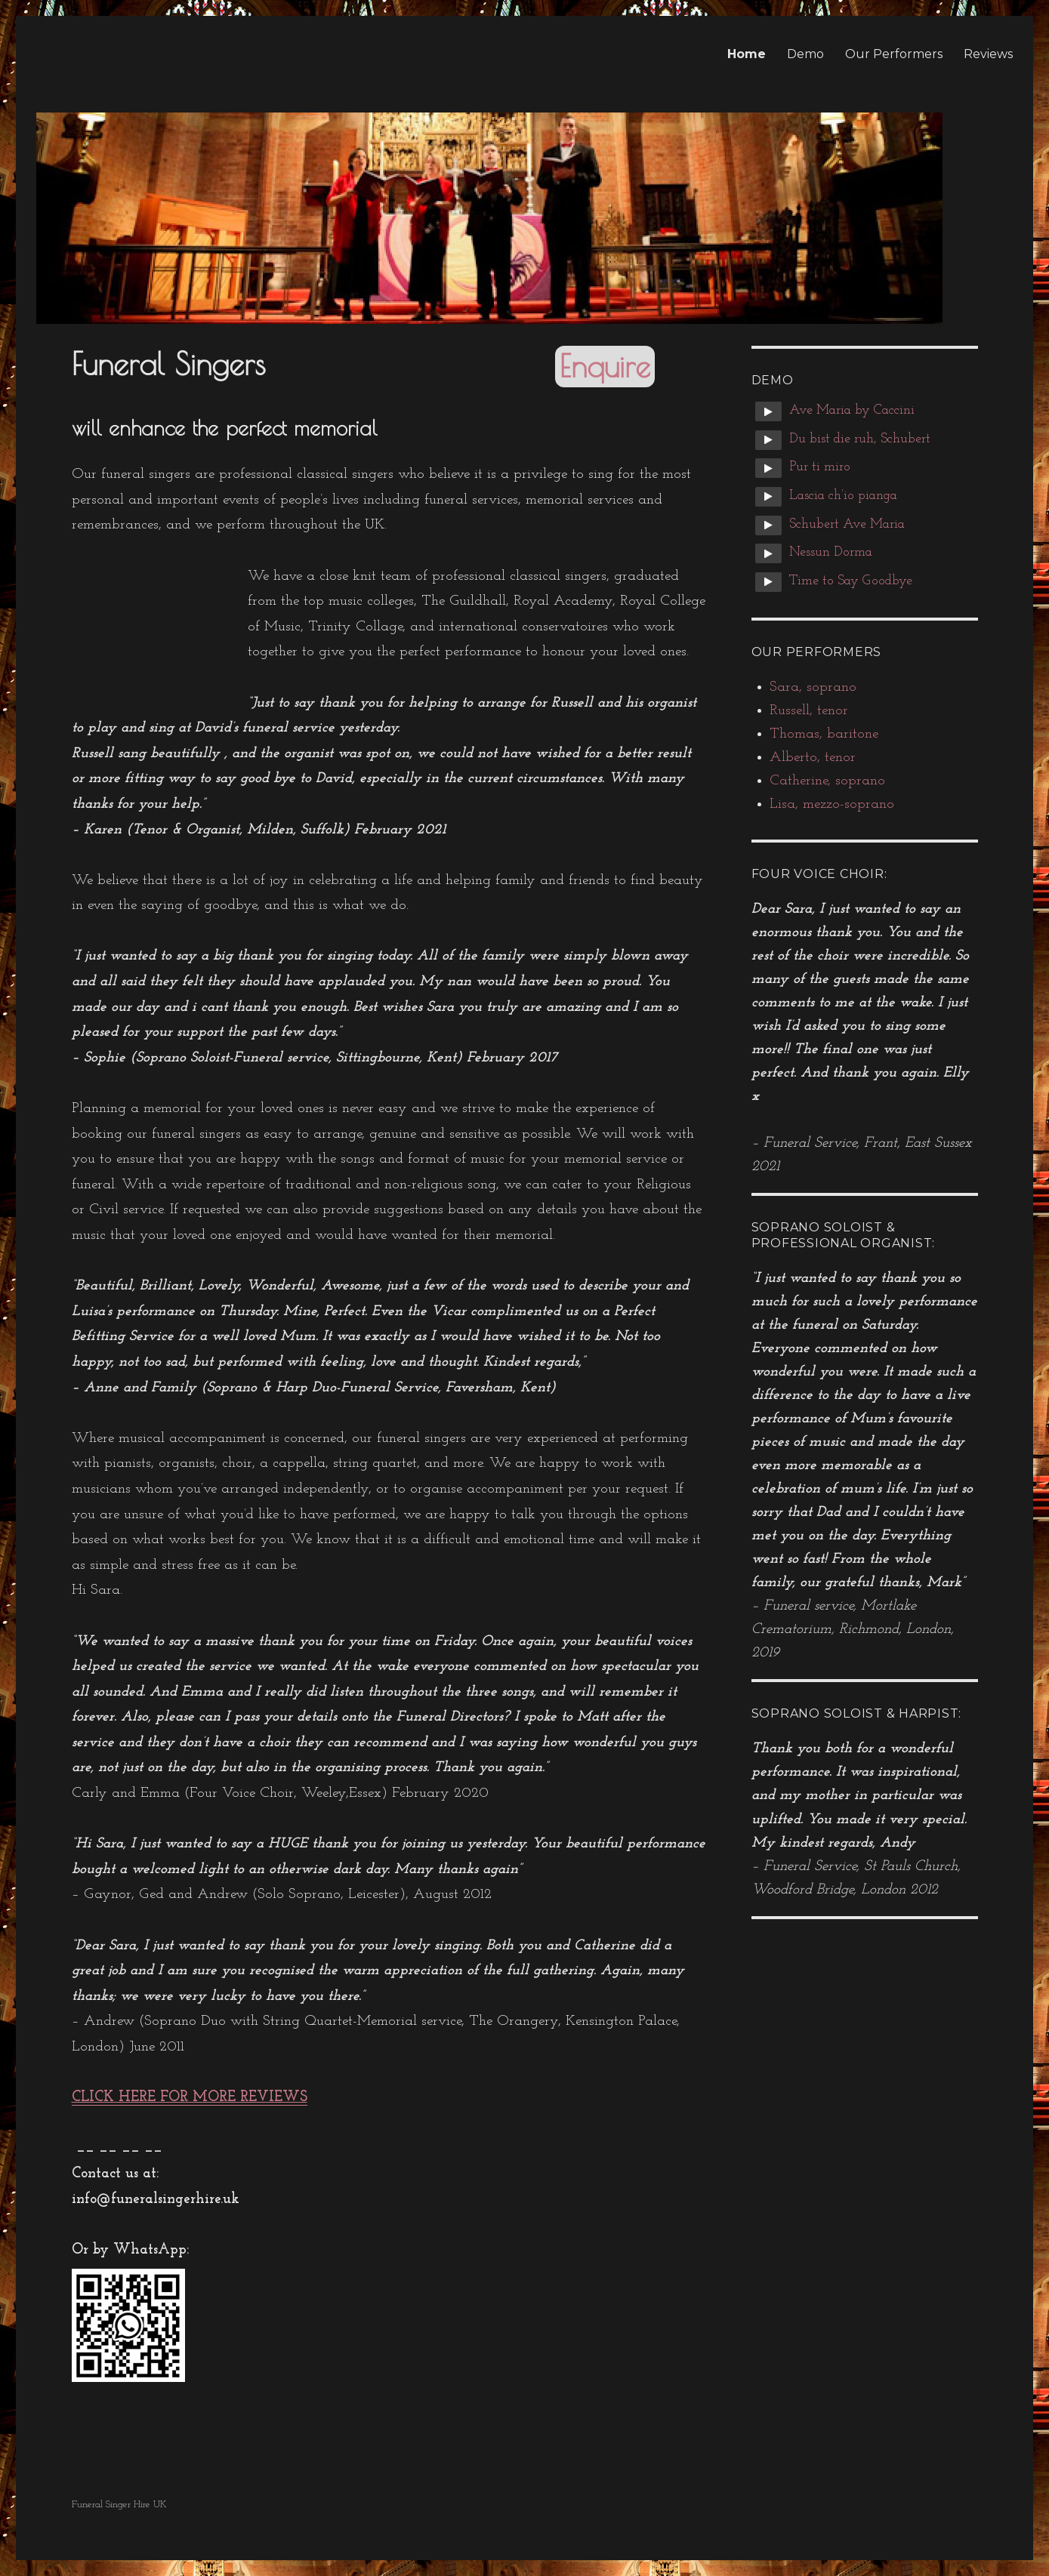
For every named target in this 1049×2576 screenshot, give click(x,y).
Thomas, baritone (824, 734)
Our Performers (894, 54)
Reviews (988, 54)
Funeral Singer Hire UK (119, 2505)
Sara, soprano (813, 687)
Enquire (605, 366)
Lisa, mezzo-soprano (832, 804)
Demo (805, 54)
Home (746, 54)
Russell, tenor (809, 711)
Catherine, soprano (827, 781)
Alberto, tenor (813, 757)
